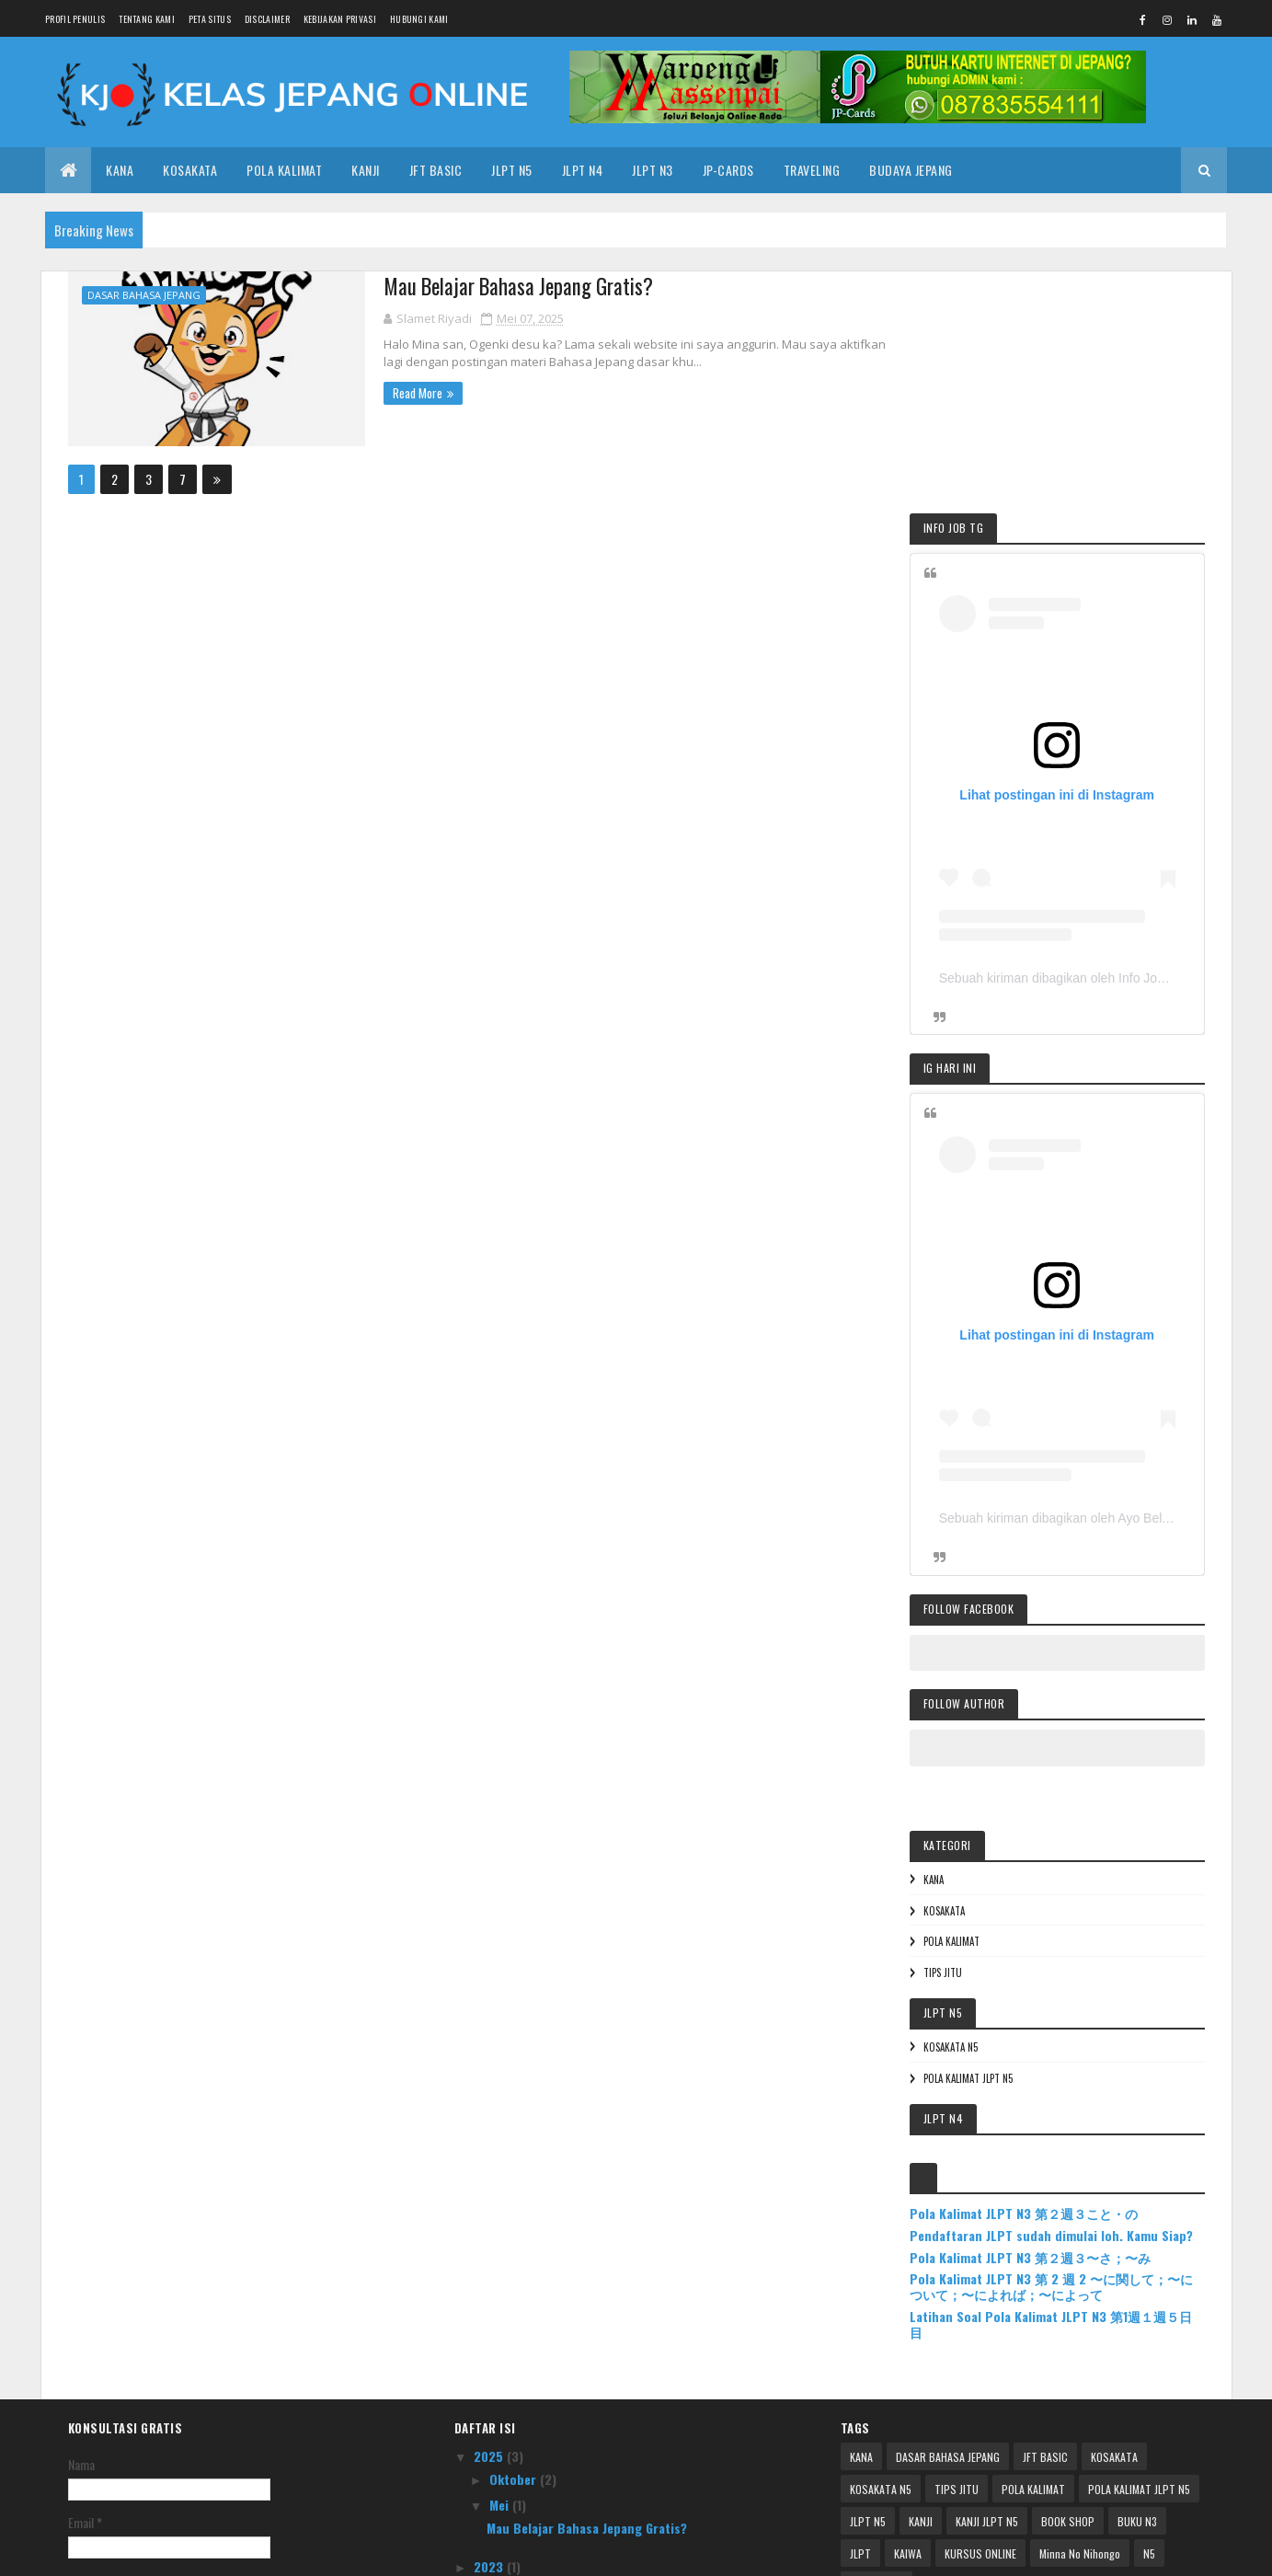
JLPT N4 (582, 169)
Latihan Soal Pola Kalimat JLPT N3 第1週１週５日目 (1071, 2055)
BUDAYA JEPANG (911, 169)
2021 (489, 2322)
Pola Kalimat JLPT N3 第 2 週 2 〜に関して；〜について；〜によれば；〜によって (1065, 2018)
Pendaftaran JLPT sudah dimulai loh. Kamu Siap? (1067, 1958)
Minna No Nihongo (1079, 2284)
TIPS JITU (976, 1688)
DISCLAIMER (267, 19)
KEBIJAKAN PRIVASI (340, 19)
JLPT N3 (652, 169)
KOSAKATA (190, 169)
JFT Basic (436, 169)
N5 (1149, 2284)
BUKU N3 (1137, 2252)
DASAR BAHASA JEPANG (144, 295)
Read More (396, 392)
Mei (500, 2235)
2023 (490, 2296)
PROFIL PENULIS (75, 19)
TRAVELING (812, 169)
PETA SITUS (210, 19)
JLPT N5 (512, 169)
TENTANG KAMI (147, 19)
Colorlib (363, 2551)
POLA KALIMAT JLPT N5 (1001, 1794)
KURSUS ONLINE (980, 2284)
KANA (119, 169)
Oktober (514, 2209)
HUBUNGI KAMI (419, 19)
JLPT (860, 2284)
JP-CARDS (728, 169)
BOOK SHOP (1067, 2252)
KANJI (365, 169)
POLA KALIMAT (284, 169)
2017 (488, 2400)
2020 (490, 2348)
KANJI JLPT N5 (987, 2252)
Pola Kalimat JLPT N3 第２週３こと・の (1057, 1928)
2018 (489, 2374)
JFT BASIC (1045, 2187)
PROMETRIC (876, 2316)
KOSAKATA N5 (984, 1762)
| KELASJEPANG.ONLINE (234, 2551)
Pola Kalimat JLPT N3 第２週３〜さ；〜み (1063, 1988)
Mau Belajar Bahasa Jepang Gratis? (499, 286)
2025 (490, 2186)
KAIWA (908, 2284)
